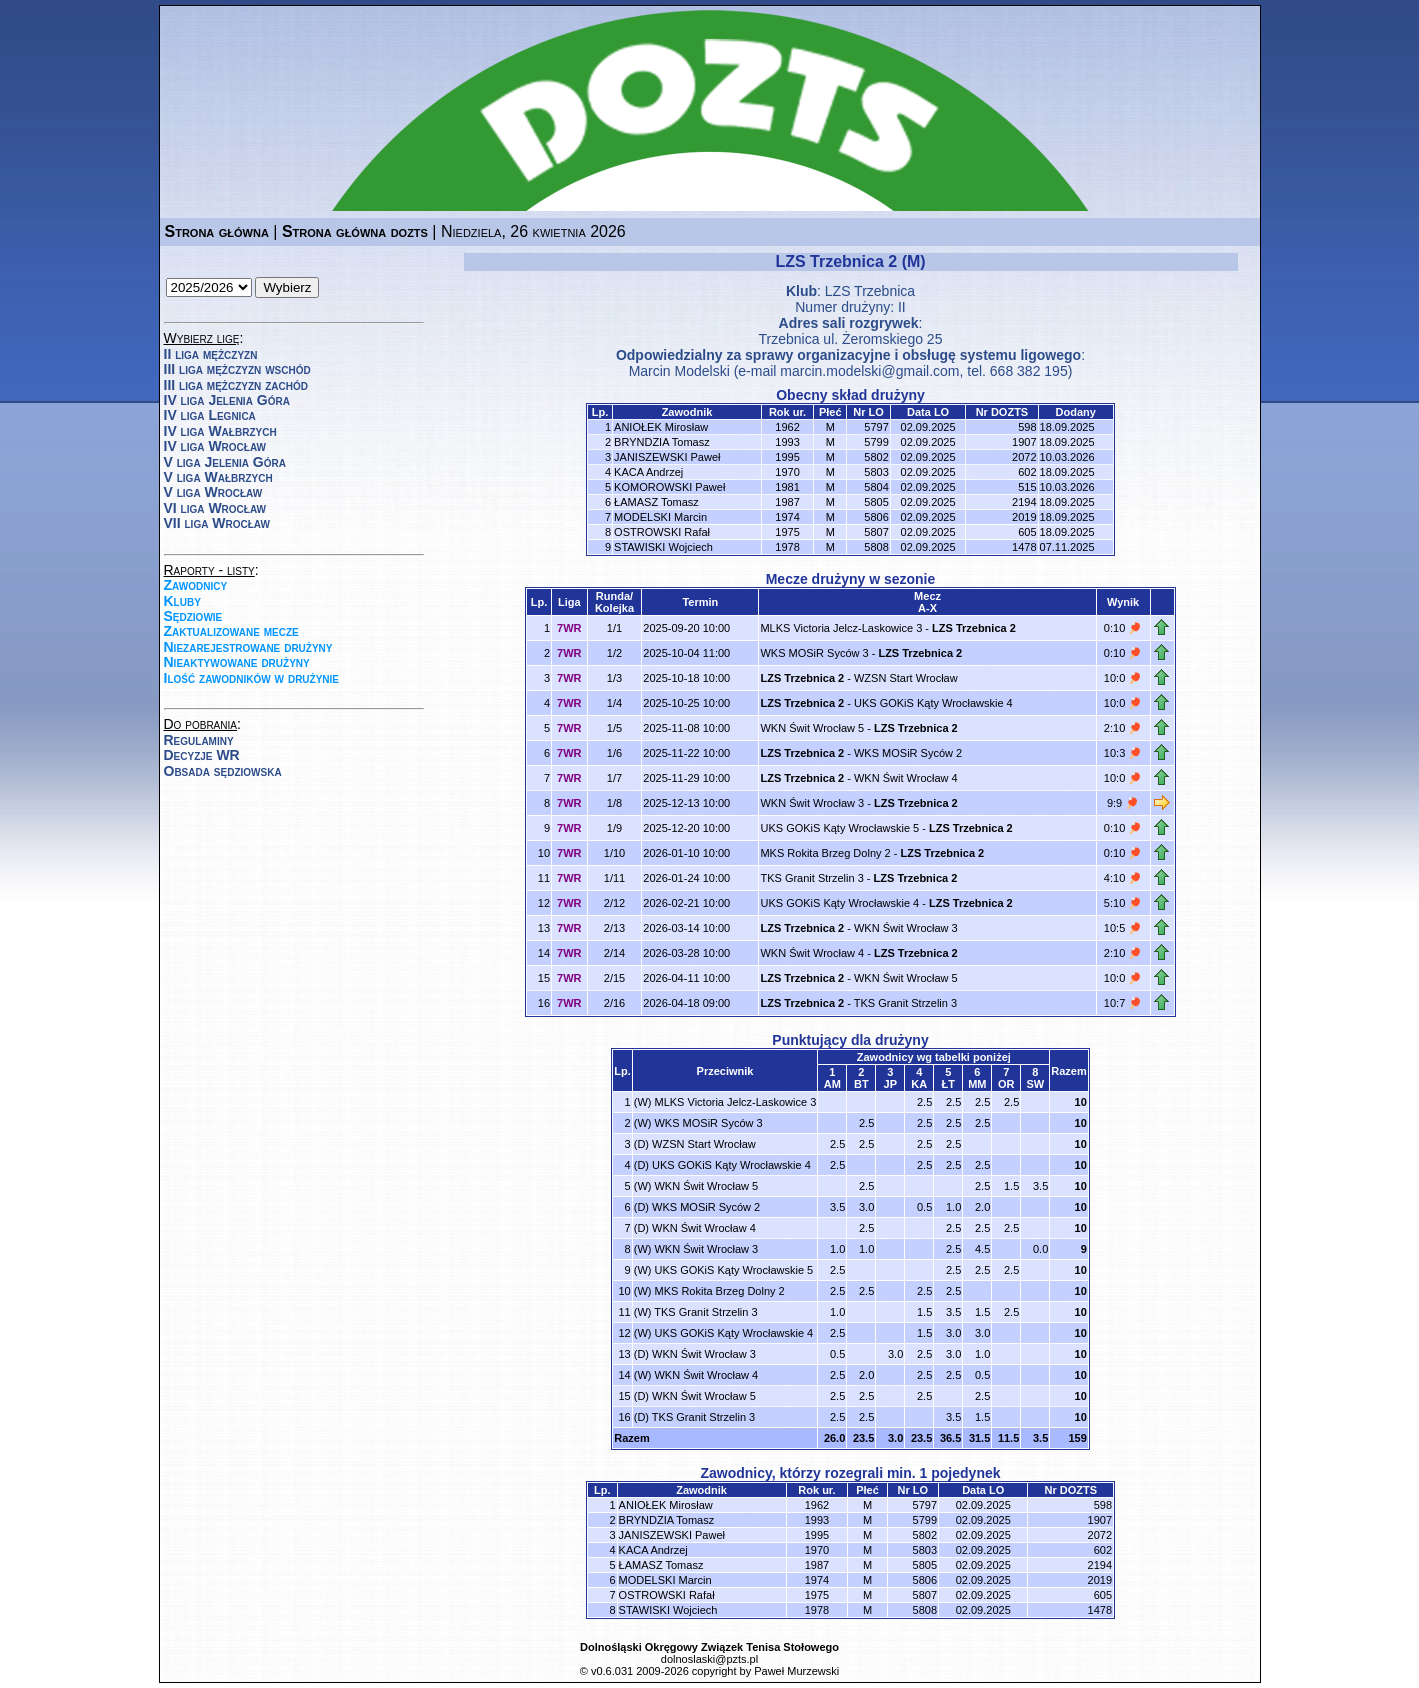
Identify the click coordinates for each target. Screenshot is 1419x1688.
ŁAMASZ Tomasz (656, 502)
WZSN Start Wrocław (906, 678)
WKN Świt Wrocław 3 (812, 803)
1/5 (614, 728)
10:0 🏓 (1123, 678)
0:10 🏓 (1123, 628)
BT (861, 1084)
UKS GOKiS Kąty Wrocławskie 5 (839, 828)
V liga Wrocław (213, 492)
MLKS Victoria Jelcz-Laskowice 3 (841, 628)
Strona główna (217, 231)
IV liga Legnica (210, 415)
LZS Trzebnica (870, 291)
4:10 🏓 (1123, 878)
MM (977, 1084)
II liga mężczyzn (211, 354)
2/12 (614, 903)
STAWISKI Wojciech (663, 547)
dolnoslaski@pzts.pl (709, 1659)
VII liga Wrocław (217, 523)
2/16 (614, 1003)
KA (919, 1084)
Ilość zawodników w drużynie (252, 678)
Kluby (182, 601)
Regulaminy (199, 740)
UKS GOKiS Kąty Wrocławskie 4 (933, 703)
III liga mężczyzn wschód (237, 369)
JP (890, 1084)
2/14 (614, 953)
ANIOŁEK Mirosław (661, 427)
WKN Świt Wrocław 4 (906, 778)
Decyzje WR (202, 755)
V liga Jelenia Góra (225, 462)
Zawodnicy (196, 585)
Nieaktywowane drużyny (237, 662)
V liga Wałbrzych (218, 477)
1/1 (614, 628)
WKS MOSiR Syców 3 (814, 653)
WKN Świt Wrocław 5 (812, 728)
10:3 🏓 (1123, 753)
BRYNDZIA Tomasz (662, 442)
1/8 (614, 803)
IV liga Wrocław (215, 446)
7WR (569, 628)
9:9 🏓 (1123, 803)
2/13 (614, 928)
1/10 (614, 853)
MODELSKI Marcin (660, 517)
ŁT (948, 1084)
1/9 (614, 828)
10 (1081, 1102)
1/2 (614, 653)
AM (832, 1084)
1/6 (614, 753)
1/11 (614, 878)
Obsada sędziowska (223, 771)
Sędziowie (193, 616)
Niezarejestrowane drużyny (248, 647)
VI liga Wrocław (215, 508)
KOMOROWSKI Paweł (669, 487)
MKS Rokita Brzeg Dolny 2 (825, 853)
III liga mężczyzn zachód (236, 385)
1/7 (614, 778)
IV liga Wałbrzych (220, 431)
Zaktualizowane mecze (231, 631)
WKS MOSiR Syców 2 (908, 753)
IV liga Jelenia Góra (227, 400)
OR (1006, 1084)
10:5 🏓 (1123, 928)
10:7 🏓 (1123, 1003)
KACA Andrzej (648, 472)
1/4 (614, 703)
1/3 (614, 678)
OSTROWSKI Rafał (662, 532)
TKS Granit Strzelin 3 (811, 878)
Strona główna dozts (355, 231)
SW (1035, 1084)
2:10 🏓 (1123, 728)
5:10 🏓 (1123, 903)
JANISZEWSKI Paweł (667, 457)
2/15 (614, 978)
